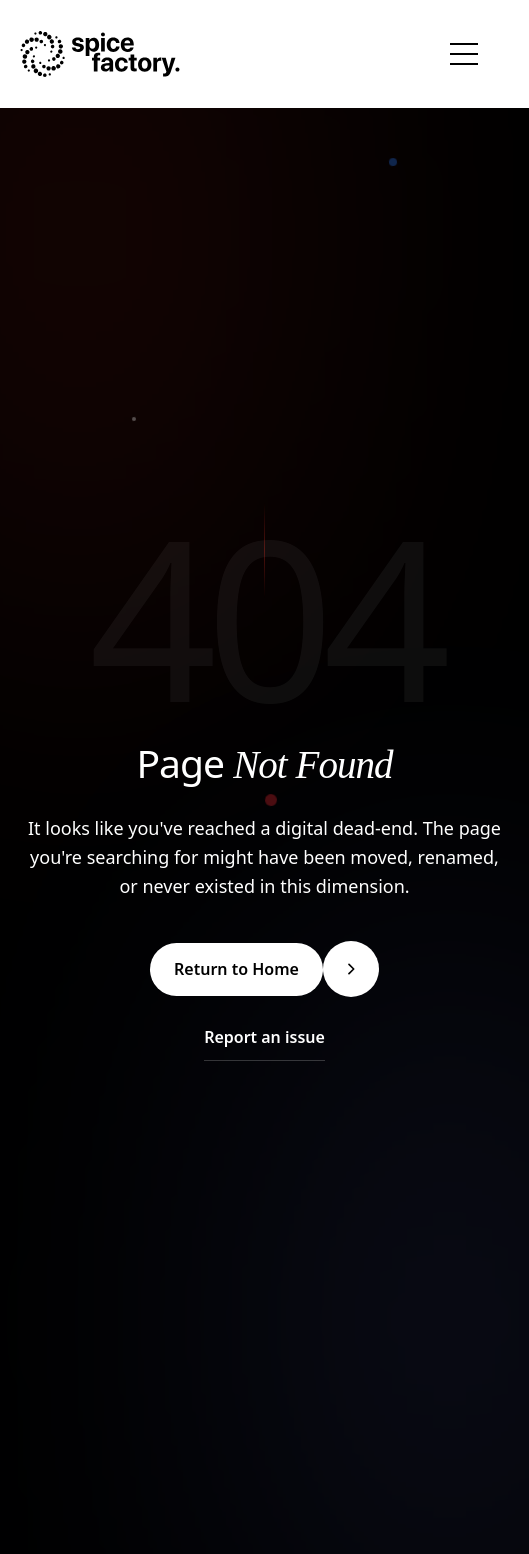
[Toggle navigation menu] (464, 54)
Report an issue (264, 1037)
